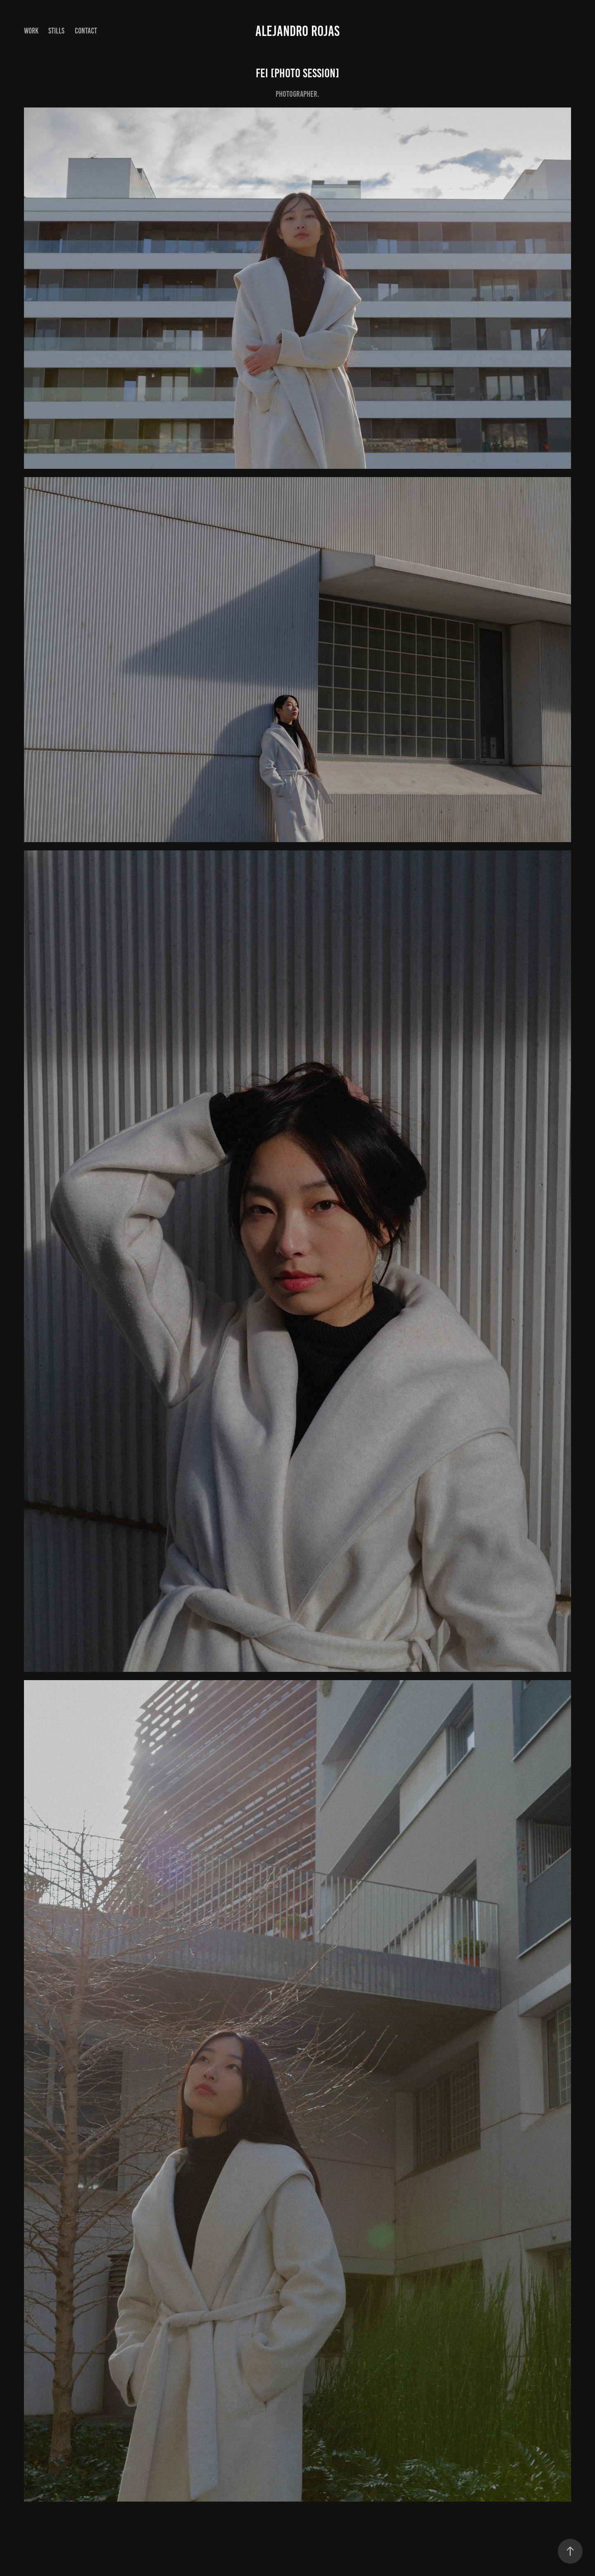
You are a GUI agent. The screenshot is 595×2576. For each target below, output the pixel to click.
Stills (56, 30)
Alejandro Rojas (297, 31)
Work (31, 30)
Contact (86, 30)
